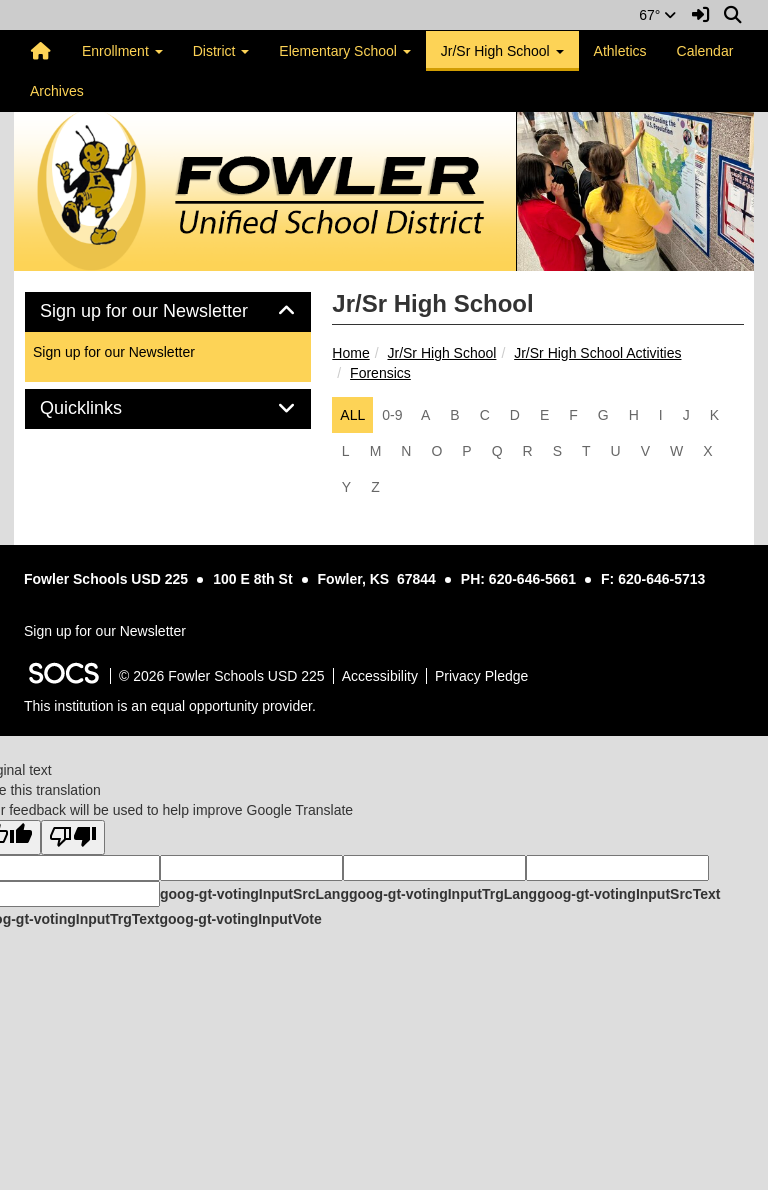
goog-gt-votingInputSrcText (628, 894)
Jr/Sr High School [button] (502, 51)
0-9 (392, 415)
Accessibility (380, 676)
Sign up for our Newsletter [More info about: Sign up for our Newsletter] (114, 352)
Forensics (380, 373)
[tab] (168, 312)
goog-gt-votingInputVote (240, 919)
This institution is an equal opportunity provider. (170, 706)
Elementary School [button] (344, 51)
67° (657, 15)
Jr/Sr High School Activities (597, 353)
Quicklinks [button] (103, 408)
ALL (352, 415)
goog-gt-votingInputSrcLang (254, 894)
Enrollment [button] (122, 51)
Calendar (705, 51)
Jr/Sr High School (441, 353)
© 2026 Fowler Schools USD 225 (222, 676)
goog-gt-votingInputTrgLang (443, 894)
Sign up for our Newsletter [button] (166, 311)
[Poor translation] (73, 837)
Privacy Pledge (481, 676)
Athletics (620, 51)
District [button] (221, 51)
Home (350, 353)
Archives (57, 91)
